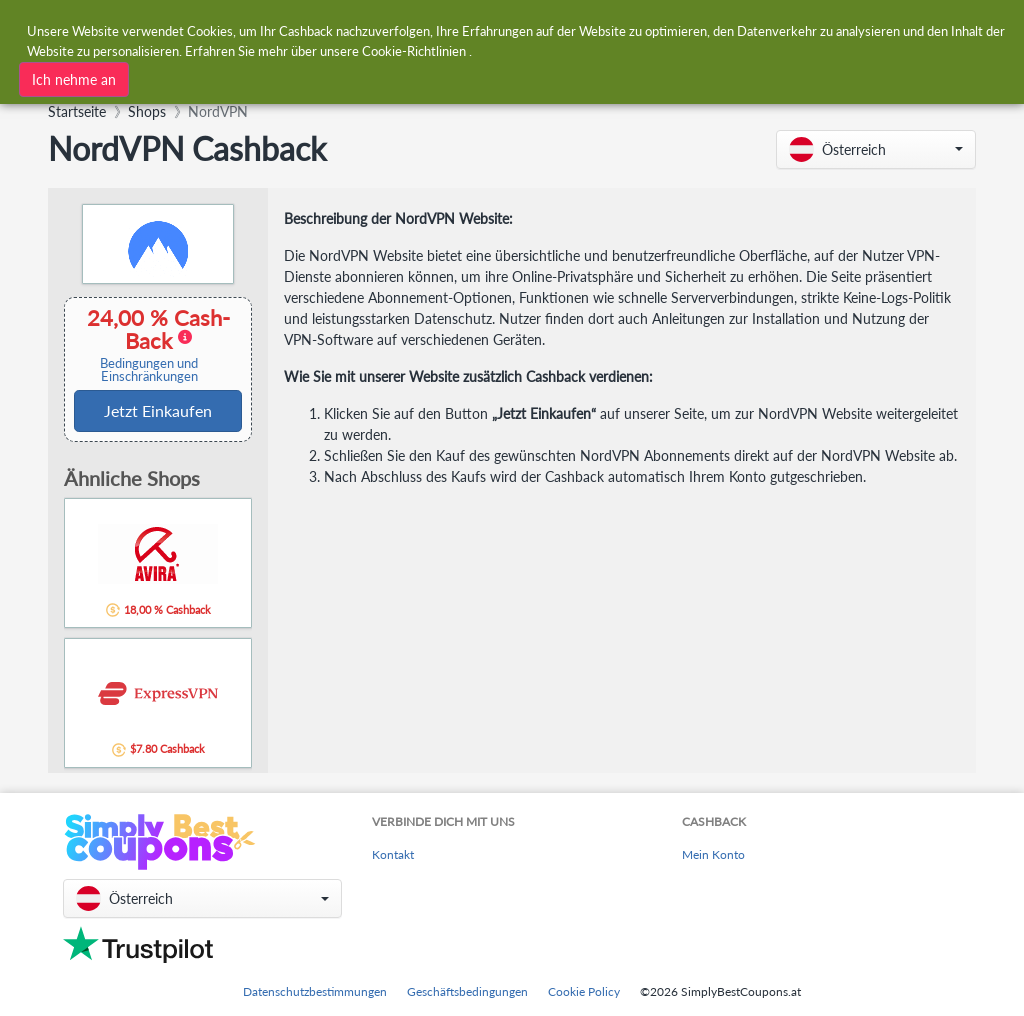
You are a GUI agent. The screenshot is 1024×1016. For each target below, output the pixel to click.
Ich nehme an (74, 79)
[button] (876, 149)
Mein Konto (713, 854)
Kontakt (393, 854)
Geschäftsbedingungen (467, 991)
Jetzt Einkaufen (158, 410)
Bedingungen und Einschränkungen (149, 370)
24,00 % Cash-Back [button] (152, 344)
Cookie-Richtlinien (414, 51)
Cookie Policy (584, 991)
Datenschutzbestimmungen (315, 991)
